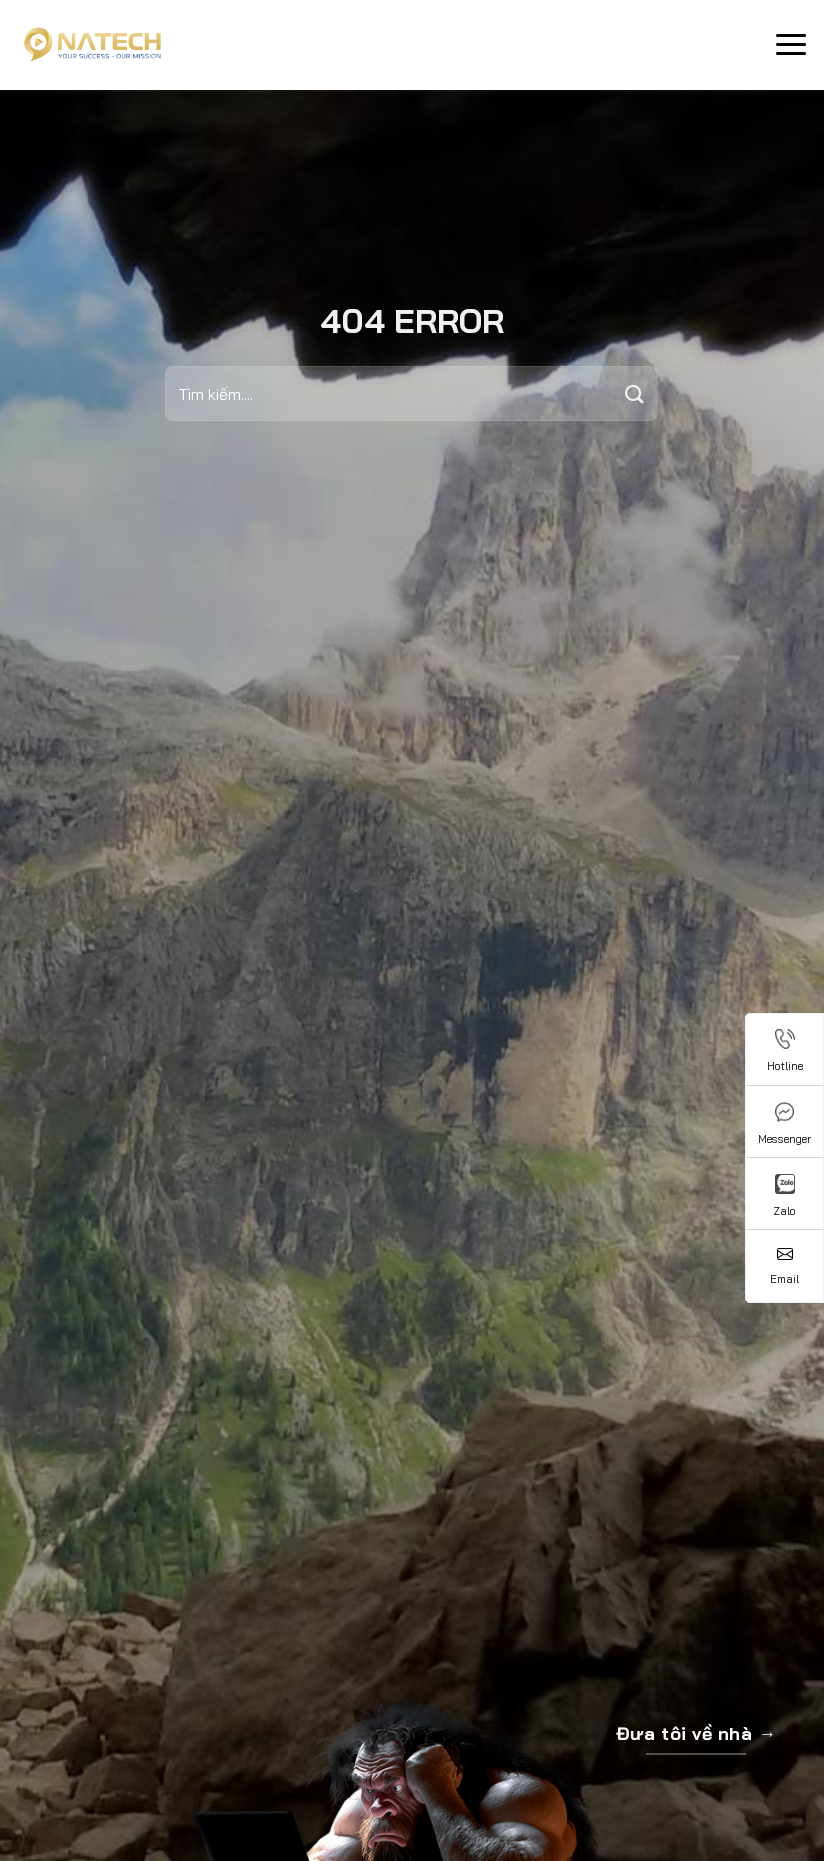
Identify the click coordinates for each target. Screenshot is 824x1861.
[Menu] (791, 44)
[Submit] (635, 393)
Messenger (784, 1124)
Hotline (785, 1051)
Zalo (784, 1196)
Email (784, 1266)
